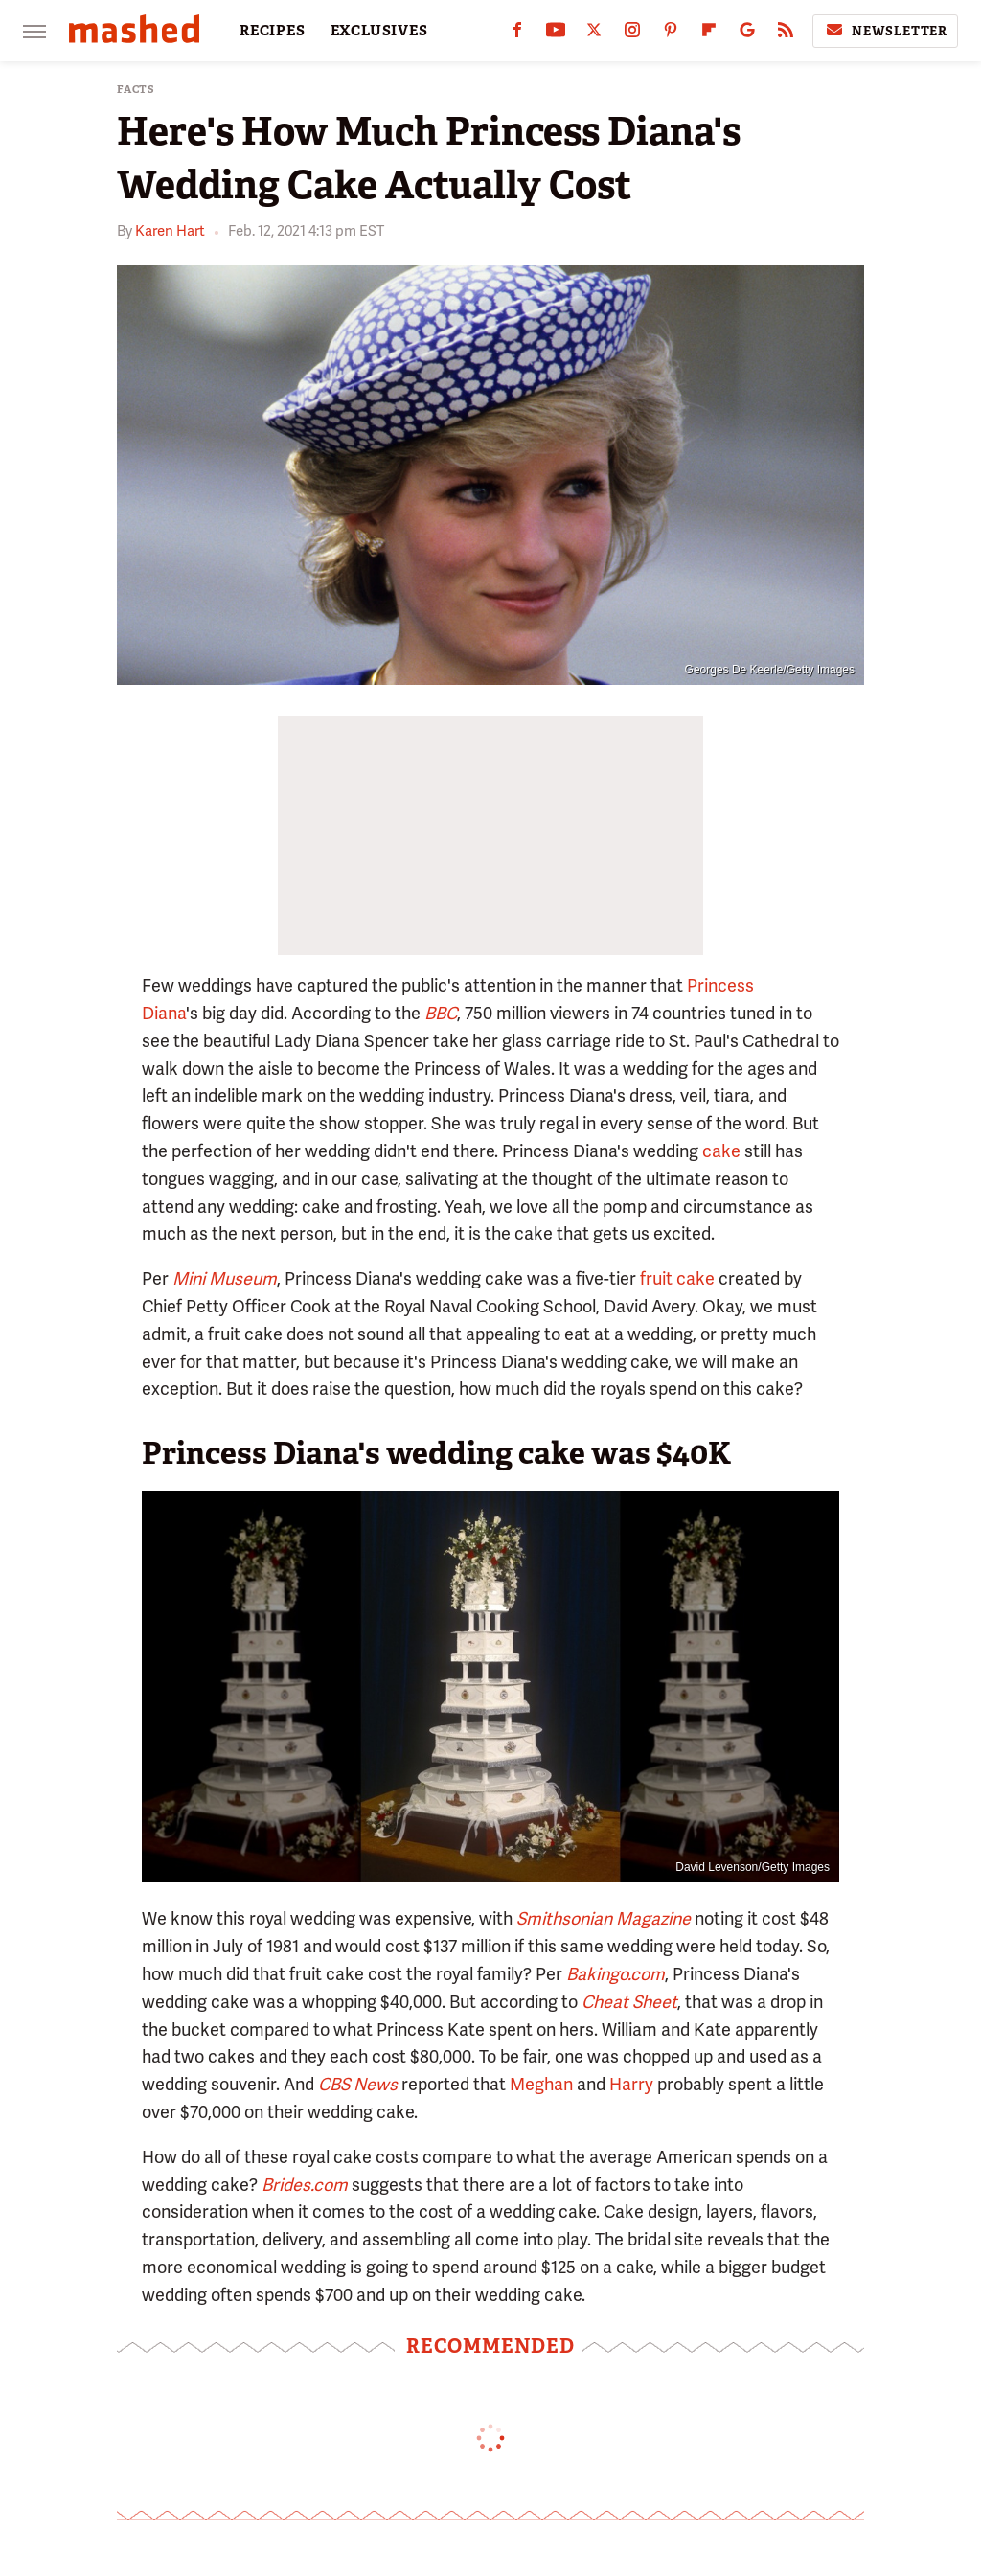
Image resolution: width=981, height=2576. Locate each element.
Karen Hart (170, 230)
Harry (631, 2084)
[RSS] (785, 34)
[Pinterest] (670, 34)
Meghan (541, 2084)
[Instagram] (632, 34)
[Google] (747, 34)
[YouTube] (555, 34)
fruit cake (677, 1278)
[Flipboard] (708, 34)
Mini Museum (224, 1278)
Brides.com (305, 2185)
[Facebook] (517, 34)
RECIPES (273, 30)
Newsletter (885, 30)
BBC (440, 1013)
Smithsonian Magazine (603, 1918)
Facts (136, 89)
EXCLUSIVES (379, 30)
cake (721, 1151)
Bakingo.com (615, 1974)
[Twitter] (593, 34)
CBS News (358, 2084)
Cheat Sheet (629, 2002)
